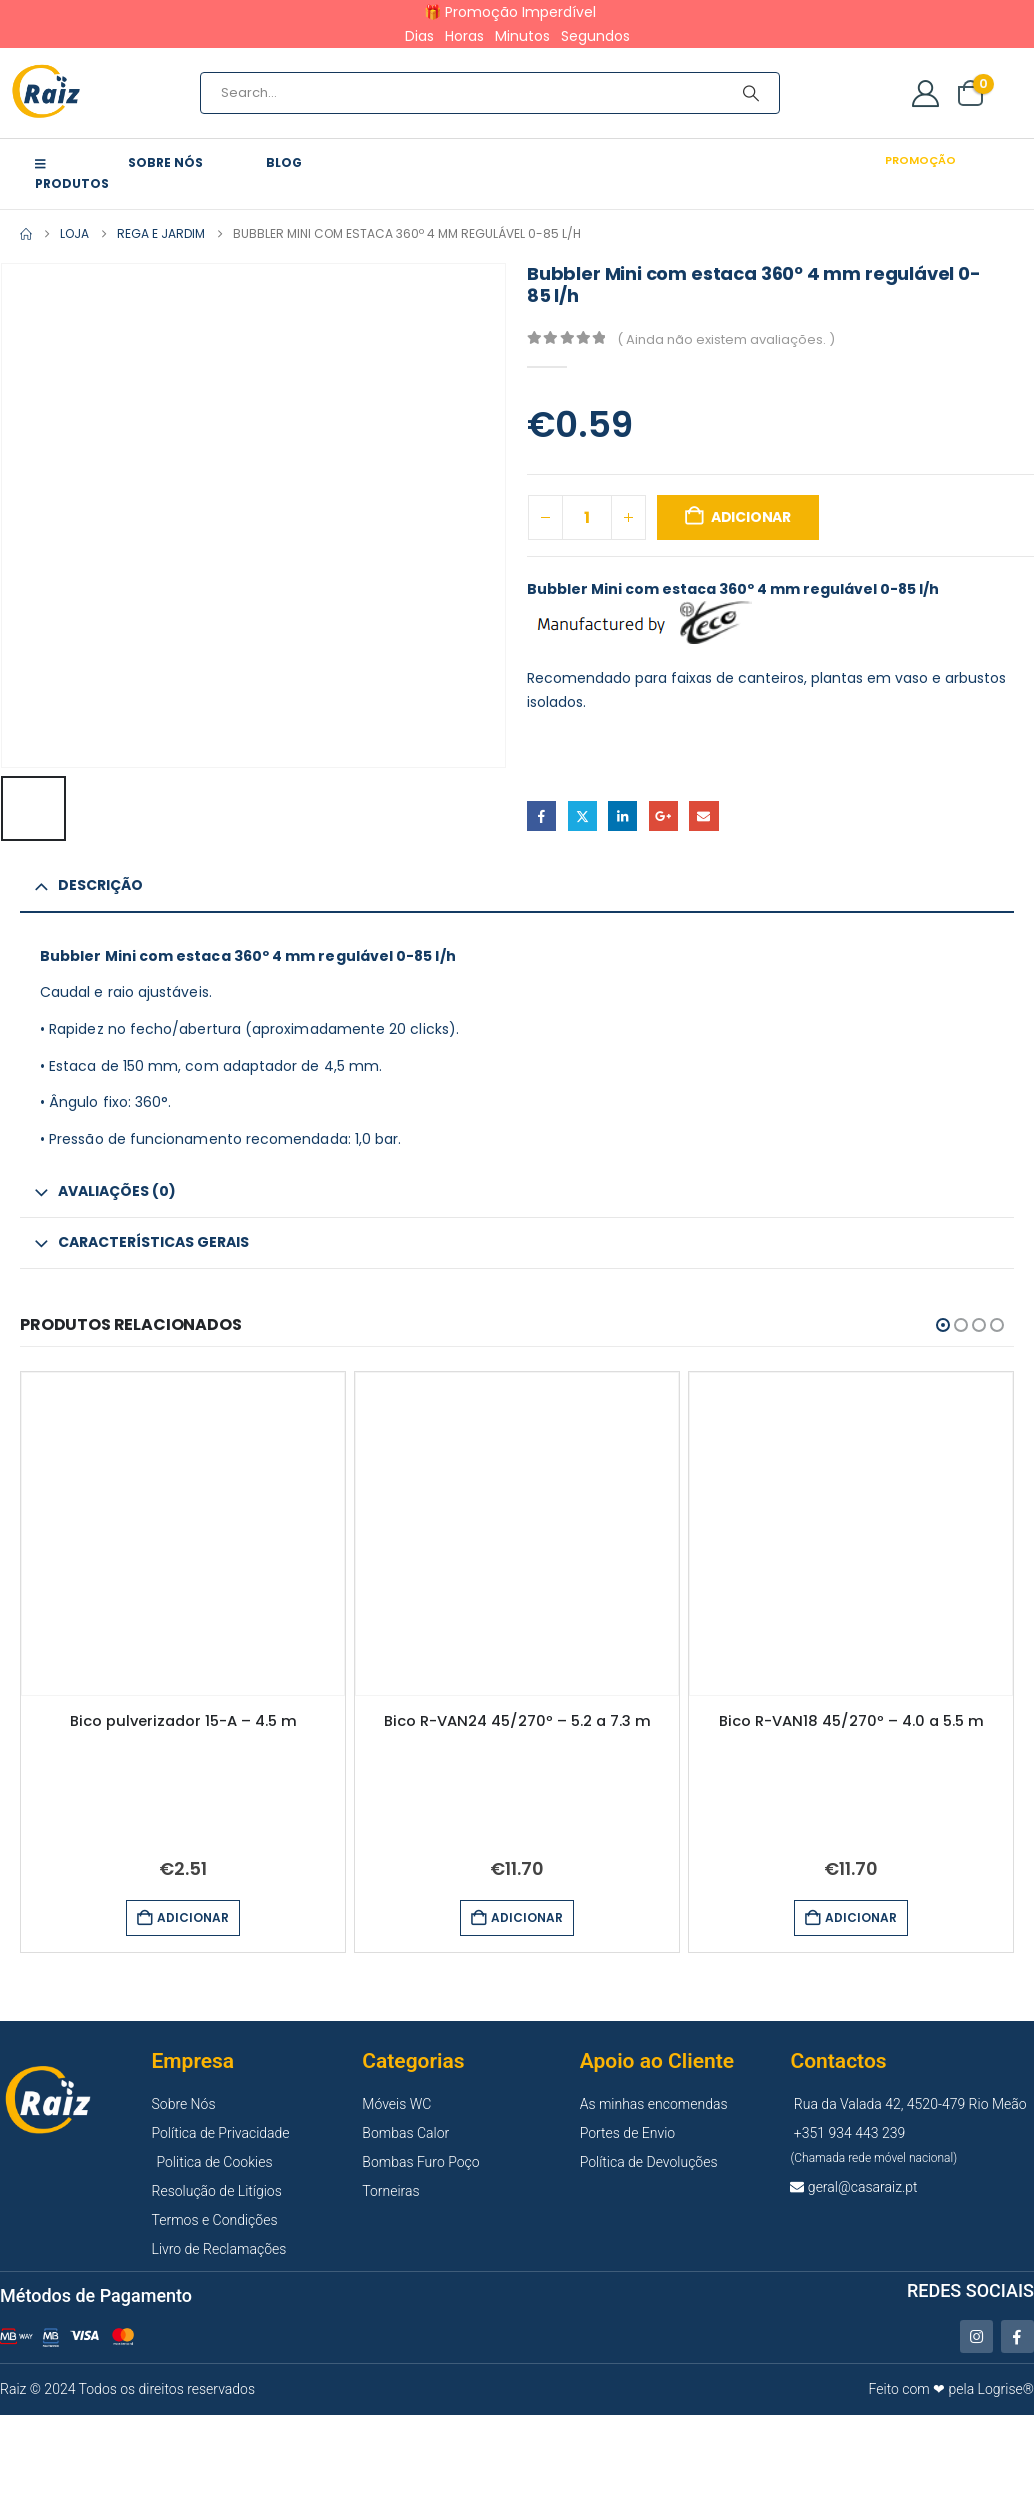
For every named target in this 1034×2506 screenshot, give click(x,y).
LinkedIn (622, 815)
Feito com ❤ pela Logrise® (951, 2388)
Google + (663, 815)
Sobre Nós (165, 162)
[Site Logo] (48, 93)
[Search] (751, 93)
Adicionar (751, 517)
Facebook (541, 815)
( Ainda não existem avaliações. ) (726, 339)
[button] (943, 1324)
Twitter (582, 815)
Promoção (920, 160)
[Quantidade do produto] (587, 517)
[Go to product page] (183, 1533)
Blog (284, 162)
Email (703, 815)
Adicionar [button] (193, 1917)
